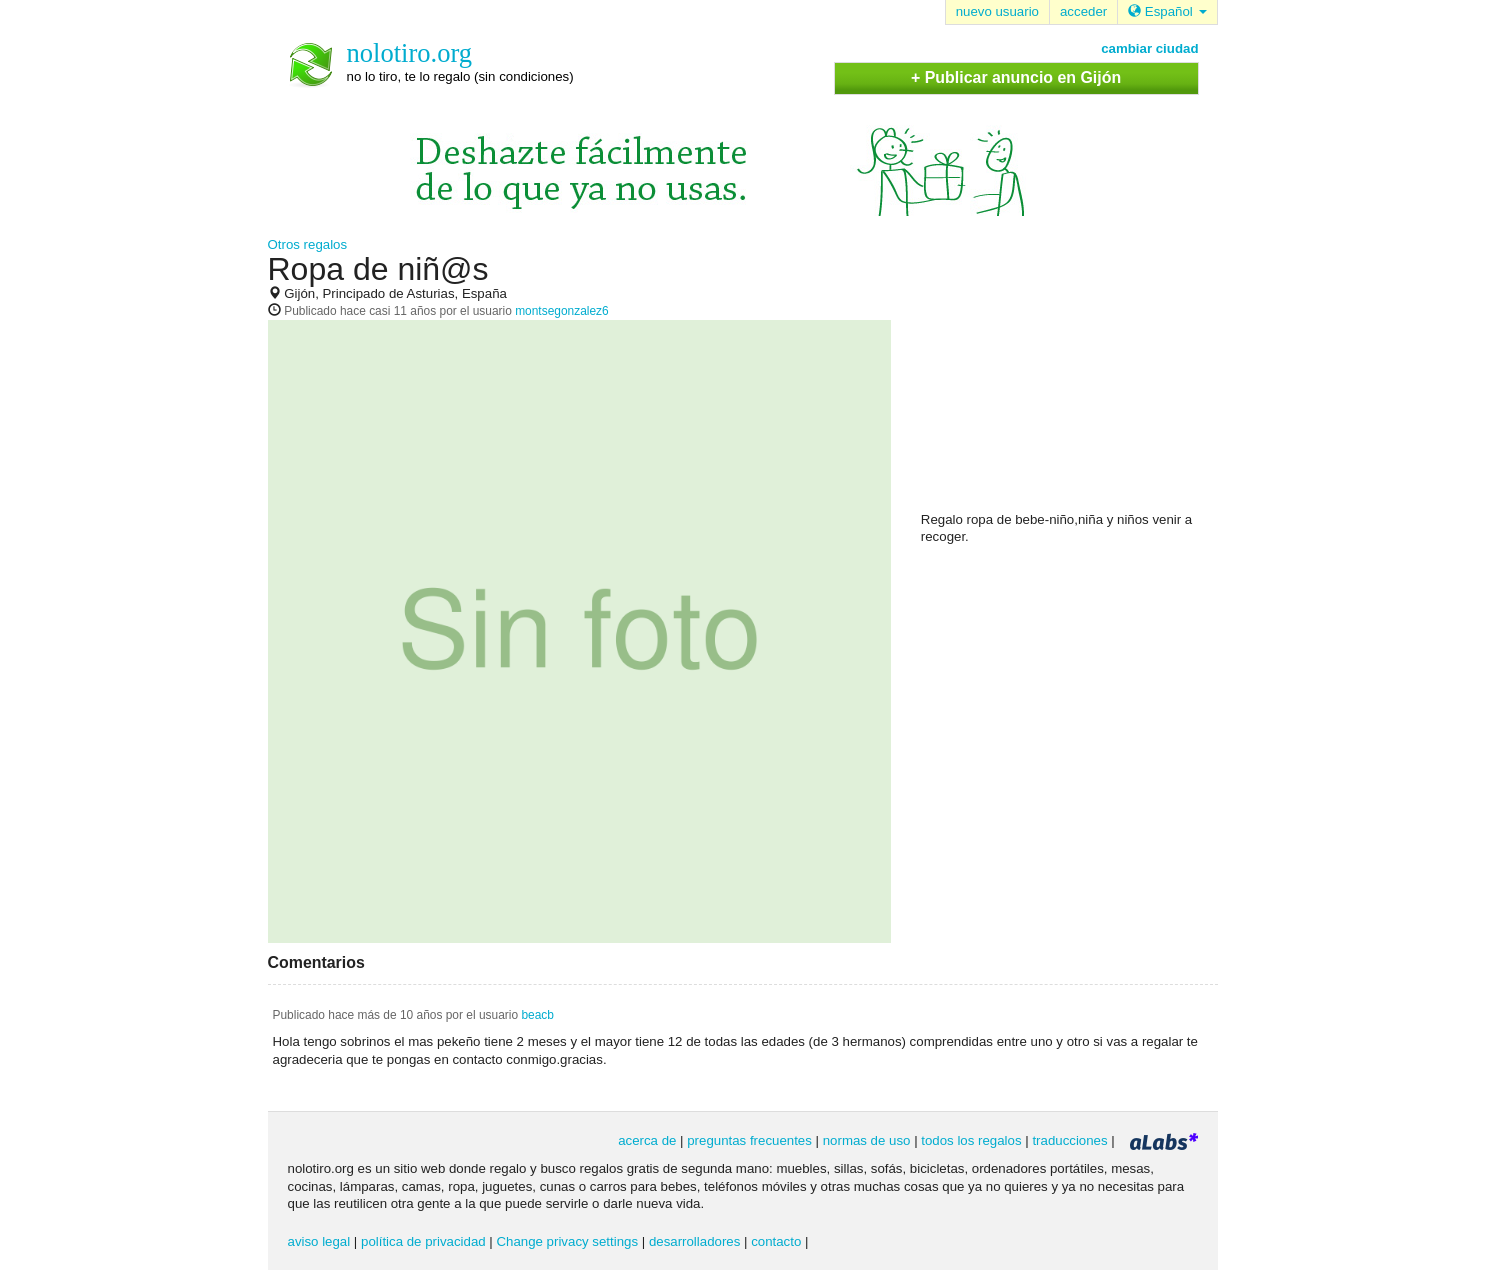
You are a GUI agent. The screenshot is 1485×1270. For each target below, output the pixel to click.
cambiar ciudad (1149, 48)
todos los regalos (971, 1140)
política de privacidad (423, 1241)
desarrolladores (694, 1241)
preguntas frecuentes (749, 1140)
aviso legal (319, 1241)
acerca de (647, 1140)
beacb (537, 1015)
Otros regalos (308, 244)
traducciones (1069, 1140)
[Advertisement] (1071, 381)
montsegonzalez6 (562, 311)
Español (1167, 11)
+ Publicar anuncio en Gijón (1016, 77)
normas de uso (867, 1140)
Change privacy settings (567, 1241)
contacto (776, 1241)
